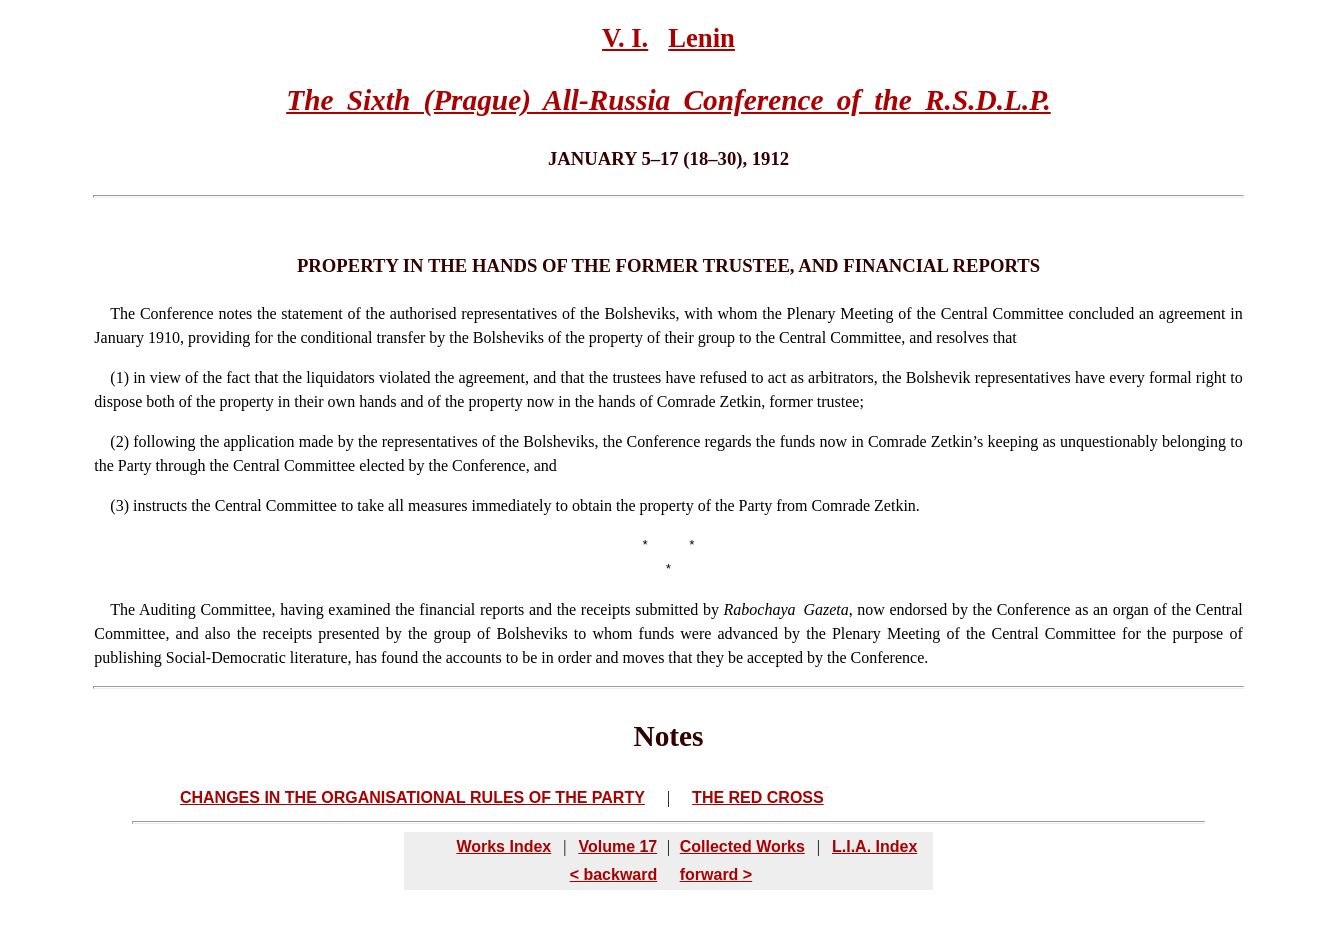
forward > (716, 874)
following (164, 441)
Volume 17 (617, 846)
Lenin (701, 38)
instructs (160, 505)
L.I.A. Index (874, 846)
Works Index (503, 846)
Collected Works (742, 846)
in (139, 377)
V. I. (625, 38)
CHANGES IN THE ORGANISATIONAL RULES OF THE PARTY (412, 797)
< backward (614, 874)
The (122, 313)
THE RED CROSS (758, 797)
